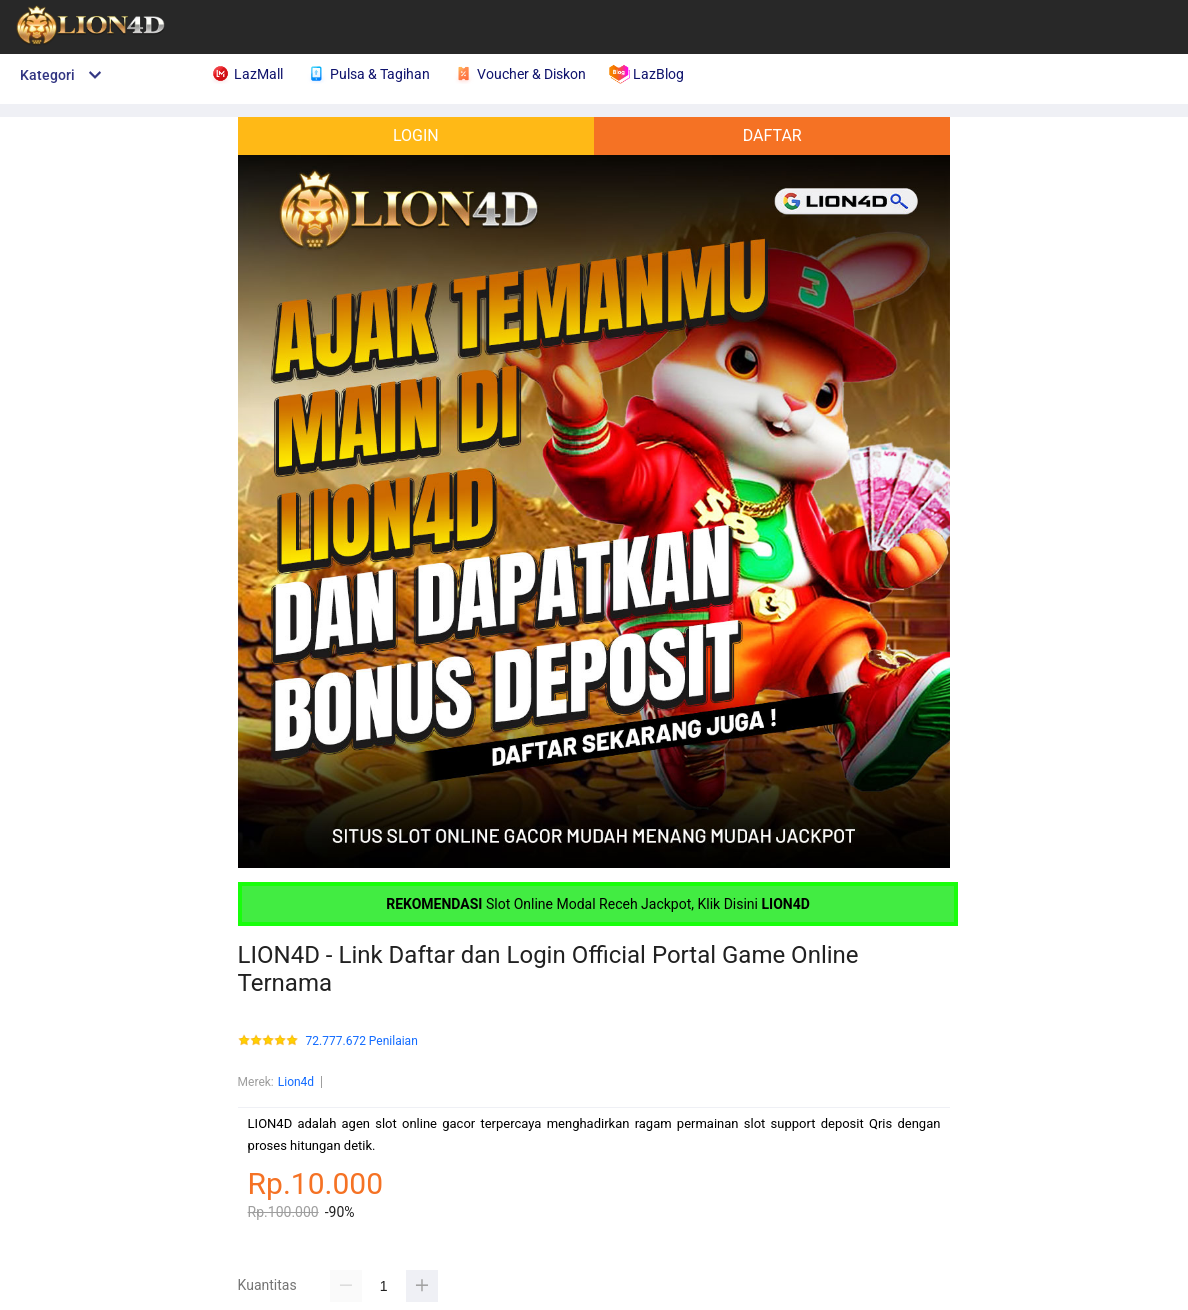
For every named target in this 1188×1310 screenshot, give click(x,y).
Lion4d (296, 1082)
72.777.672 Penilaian (362, 1041)
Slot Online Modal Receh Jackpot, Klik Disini (598, 904)
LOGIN (416, 135)
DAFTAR (772, 135)
